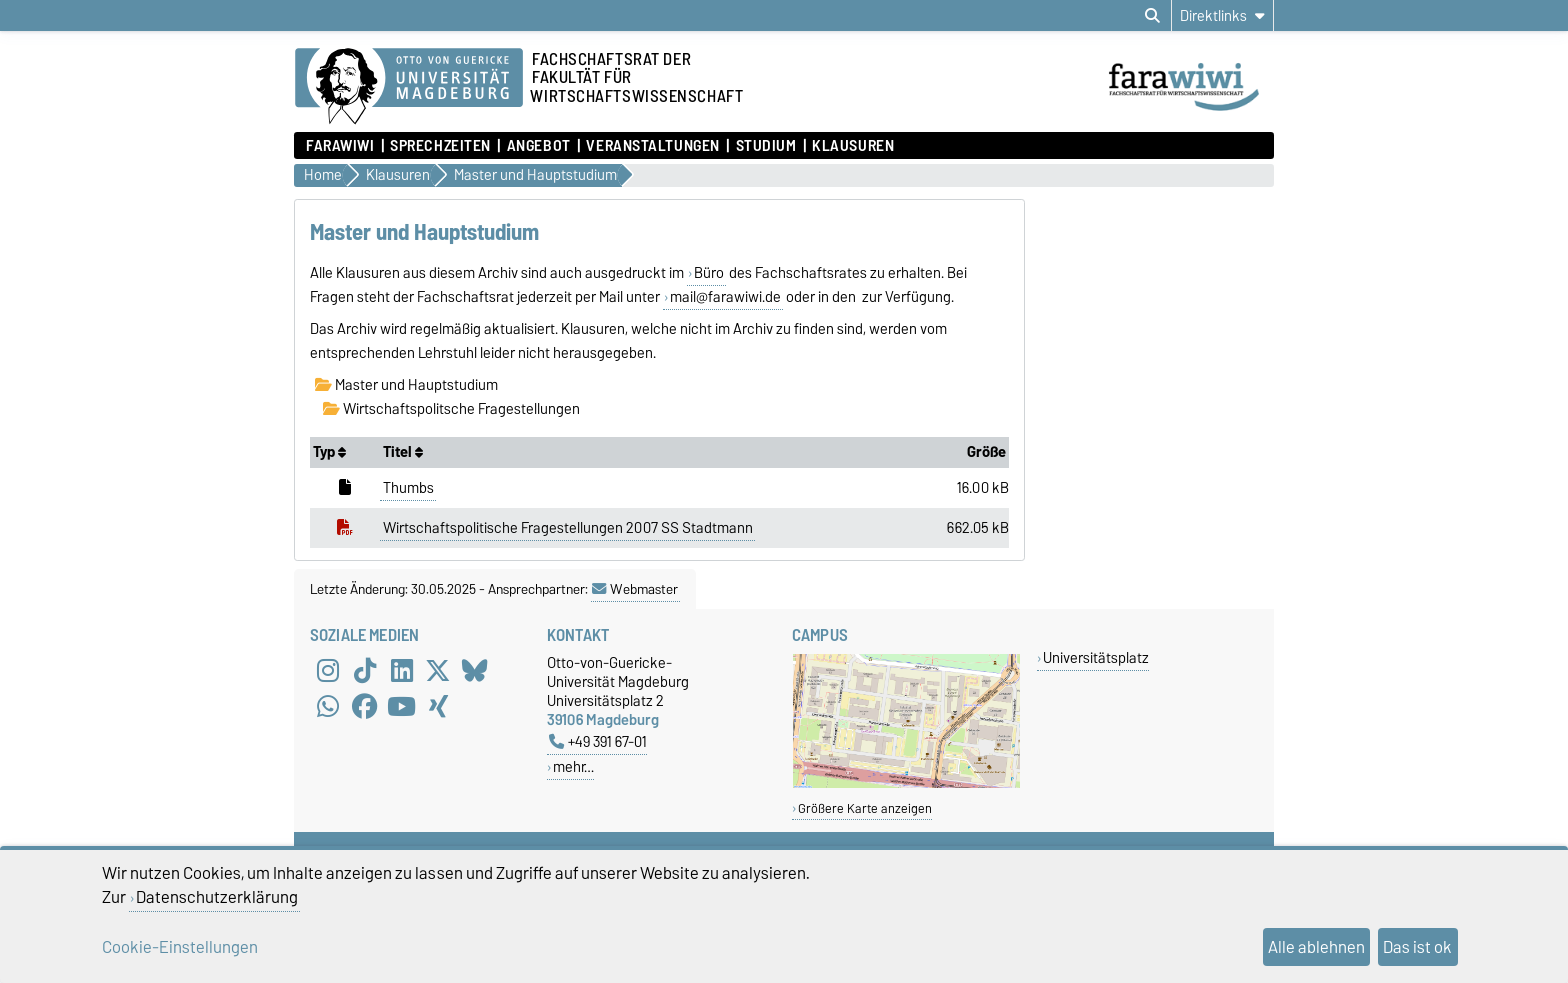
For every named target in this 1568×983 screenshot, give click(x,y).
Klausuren (853, 146)
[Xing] (438, 707)
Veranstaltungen (652, 146)
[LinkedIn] (402, 671)
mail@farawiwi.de (725, 297)
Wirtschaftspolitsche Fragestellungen (451, 409)
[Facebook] (365, 707)
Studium (766, 146)
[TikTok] (365, 671)
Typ (329, 452)
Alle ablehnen (1316, 947)
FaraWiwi (340, 146)
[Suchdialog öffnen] (1152, 16)
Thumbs (408, 488)
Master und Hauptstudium (406, 385)
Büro (709, 273)
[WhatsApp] (328, 707)
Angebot (539, 146)
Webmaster (635, 589)
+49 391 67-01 (598, 741)
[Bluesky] (475, 671)
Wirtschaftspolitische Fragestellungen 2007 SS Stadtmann (568, 528)
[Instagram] (328, 671)
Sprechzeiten (440, 146)
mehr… (573, 766)
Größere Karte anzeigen (865, 808)
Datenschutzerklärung (217, 897)
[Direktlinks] (1222, 15)
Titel (403, 452)
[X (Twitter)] (438, 671)
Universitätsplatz (1096, 657)
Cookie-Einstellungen (180, 947)
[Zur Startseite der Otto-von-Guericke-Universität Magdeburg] (409, 87)
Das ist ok (1417, 947)
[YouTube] (402, 707)
